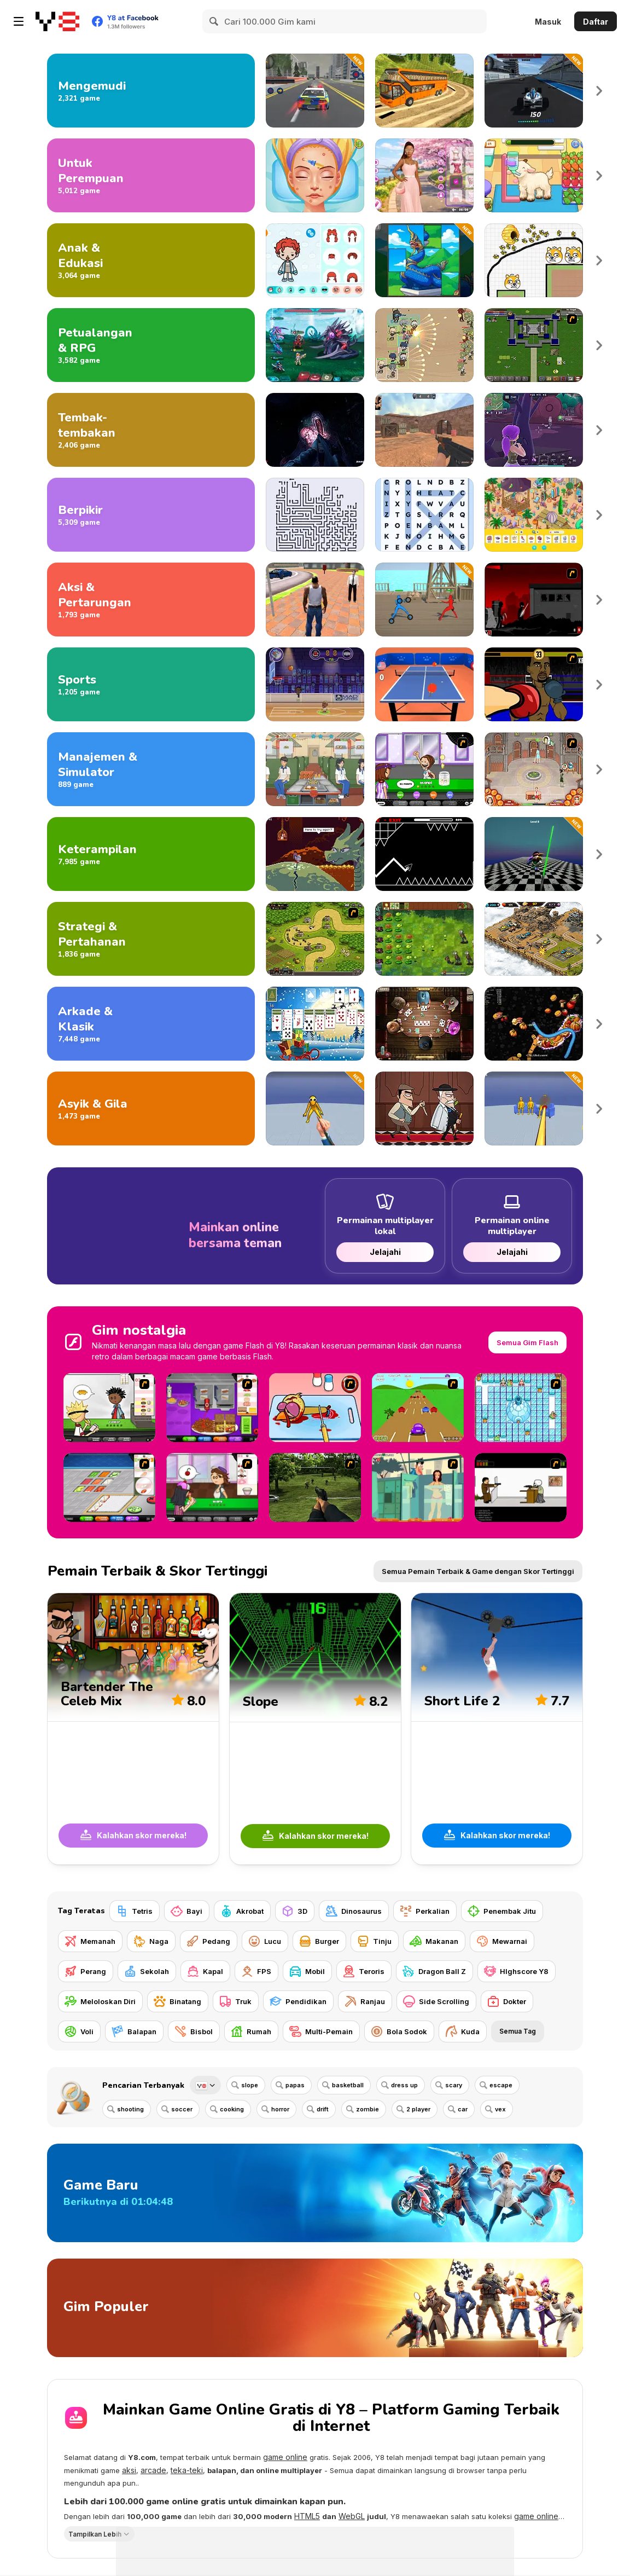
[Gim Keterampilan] (151, 854)
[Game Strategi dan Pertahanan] (151, 939)
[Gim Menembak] (151, 430)
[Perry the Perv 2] (418, 1487)
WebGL (352, 2516)
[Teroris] (364, 1971)
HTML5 (307, 2516)
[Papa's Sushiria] (109, 1487)
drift (323, 2109)
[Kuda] (463, 2031)
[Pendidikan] (298, 2001)
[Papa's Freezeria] (424, 769)
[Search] (214, 21)
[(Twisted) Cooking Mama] (315, 1407)
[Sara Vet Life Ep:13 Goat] (534, 175)
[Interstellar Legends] (315, 345)
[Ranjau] (365, 2001)
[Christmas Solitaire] (315, 1024)
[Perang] (85, 1971)
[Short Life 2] (496, 1728)
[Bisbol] (194, 2031)
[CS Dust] (424, 430)
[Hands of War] (534, 345)
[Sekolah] (147, 1971)
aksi (129, 2470)
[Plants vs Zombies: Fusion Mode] (424, 939)
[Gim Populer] (315, 2308)
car (463, 2109)
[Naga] (151, 1941)
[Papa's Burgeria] (109, 1407)
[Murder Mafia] (424, 1108)
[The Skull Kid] (521, 1487)
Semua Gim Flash (527, 1342)
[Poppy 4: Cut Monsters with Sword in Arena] (534, 854)
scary (453, 2085)
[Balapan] (134, 2031)
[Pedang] (208, 1941)
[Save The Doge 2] (534, 260)
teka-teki (187, 2470)
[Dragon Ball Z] (434, 1971)
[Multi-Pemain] (321, 2031)
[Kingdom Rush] (315, 939)
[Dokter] (507, 2001)
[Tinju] (375, 1941)
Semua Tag (517, 2031)
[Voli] (79, 2031)
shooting (130, 2109)
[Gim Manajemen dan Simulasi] (151, 769)
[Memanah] (90, 1941)
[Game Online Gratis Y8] (57, 21)
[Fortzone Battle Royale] (534, 430)
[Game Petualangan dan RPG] (151, 345)
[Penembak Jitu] (502, 1911)
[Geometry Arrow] (424, 854)
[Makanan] (434, 1941)
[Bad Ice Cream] (521, 1407)
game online (285, 2457)
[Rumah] (251, 2031)
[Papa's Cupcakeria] (212, 1487)
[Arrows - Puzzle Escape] (315, 515)
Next (599, 91)
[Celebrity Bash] (534, 684)
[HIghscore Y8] (516, 1971)
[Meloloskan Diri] (100, 2001)
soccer (181, 2109)
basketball (348, 2085)
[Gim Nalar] (151, 515)
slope (249, 2085)
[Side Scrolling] (436, 2001)
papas (295, 2085)
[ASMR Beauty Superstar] (315, 175)
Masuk (548, 21)
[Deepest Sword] (315, 854)
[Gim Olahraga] (151, 684)
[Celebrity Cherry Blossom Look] (424, 175)
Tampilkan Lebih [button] (94, 2533)
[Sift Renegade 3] (534, 599)
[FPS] (256, 1971)
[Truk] (236, 2001)
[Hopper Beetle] (418, 1407)
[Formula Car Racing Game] (534, 91)
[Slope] (315, 1729)
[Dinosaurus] (354, 1911)
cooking (232, 2109)
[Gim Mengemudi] (151, 91)
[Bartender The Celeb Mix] (133, 1728)
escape (500, 2085)
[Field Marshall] (424, 345)
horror (280, 2109)
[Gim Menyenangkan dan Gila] (151, 1108)
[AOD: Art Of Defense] (534, 939)
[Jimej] (424, 260)
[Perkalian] (425, 1911)
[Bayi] (186, 1911)
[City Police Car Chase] (315, 91)
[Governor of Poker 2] (424, 1024)
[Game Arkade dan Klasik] (151, 1024)
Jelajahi (385, 1252)
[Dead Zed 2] (315, 1487)
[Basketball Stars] (315, 684)
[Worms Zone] (534, 1024)
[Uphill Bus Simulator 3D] (424, 91)
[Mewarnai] (502, 1941)
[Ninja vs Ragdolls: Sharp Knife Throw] (315, 1108)
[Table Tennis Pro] (424, 684)
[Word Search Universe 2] (424, 515)
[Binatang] (177, 2001)
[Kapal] (205, 1971)
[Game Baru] (315, 2193)
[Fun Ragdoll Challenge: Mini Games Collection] (534, 1108)
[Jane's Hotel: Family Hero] (534, 769)
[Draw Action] (424, 599)
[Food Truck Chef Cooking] (315, 769)
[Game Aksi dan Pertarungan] (151, 599)
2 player (418, 2109)
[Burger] (319, 1941)
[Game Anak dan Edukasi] (151, 260)
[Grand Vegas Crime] (315, 599)
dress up (404, 2085)
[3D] (294, 1911)
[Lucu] (265, 1941)
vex (500, 2109)
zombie (367, 2109)
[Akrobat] (242, 1911)
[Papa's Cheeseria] (212, 1407)
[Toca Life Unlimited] (315, 260)
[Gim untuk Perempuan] (151, 175)
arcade (153, 2470)
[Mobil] (307, 1971)
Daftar (595, 21)
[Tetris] (134, 1911)
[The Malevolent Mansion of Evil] (315, 430)
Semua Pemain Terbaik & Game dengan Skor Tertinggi (478, 1571)
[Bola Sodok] (399, 2031)
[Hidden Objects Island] (534, 515)
